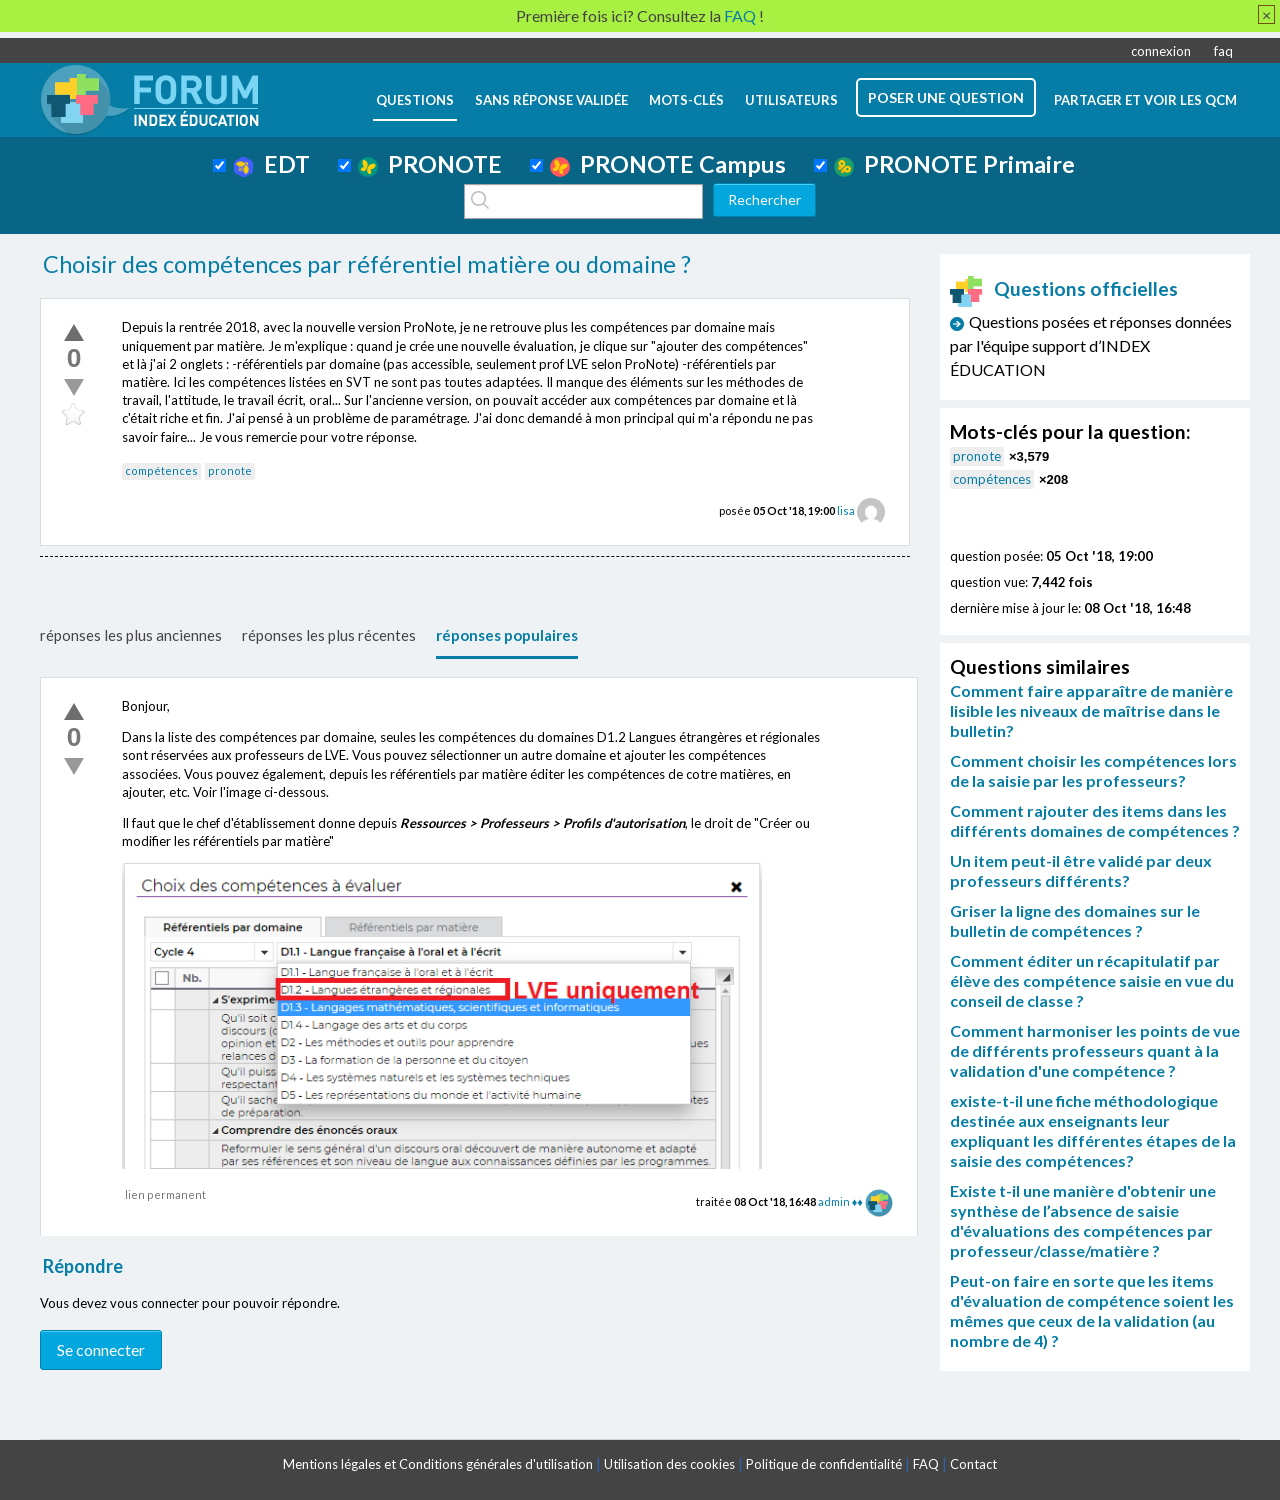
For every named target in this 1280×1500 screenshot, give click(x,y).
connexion (1161, 51)
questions (415, 100)
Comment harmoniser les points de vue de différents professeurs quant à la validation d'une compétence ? (1095, 1050)
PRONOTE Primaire (954, 164)
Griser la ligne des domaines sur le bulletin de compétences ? (1075, 920)
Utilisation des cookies (669, 1464)
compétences (161, 470)
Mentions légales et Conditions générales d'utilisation (438, 1464)
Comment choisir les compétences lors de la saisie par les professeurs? (1093, 770)
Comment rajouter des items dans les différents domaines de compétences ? (1095, 820)
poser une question (946, 97)
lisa (846, 510)
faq (1223, 51)
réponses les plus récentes (329, 635)
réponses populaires (507, 635)
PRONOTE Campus (668, 164)
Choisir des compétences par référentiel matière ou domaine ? (367, 264)
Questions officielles (1064, 288)
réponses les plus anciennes (131, 635)
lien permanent (165, 1194)
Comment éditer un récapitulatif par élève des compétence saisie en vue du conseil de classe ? (1092, 980)
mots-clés (686, 100)
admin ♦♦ (840, 1201)
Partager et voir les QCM (1145, 100)
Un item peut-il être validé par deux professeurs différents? (1081, 870)
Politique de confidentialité (824, 1464)
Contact (973, 1464)
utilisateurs (791, 100)
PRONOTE (430, 164)
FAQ (926, 1464)
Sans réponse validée (551, 100)
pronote (230, 470)
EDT (271, 164)
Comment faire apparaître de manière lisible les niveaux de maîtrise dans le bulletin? (1091, 710)
